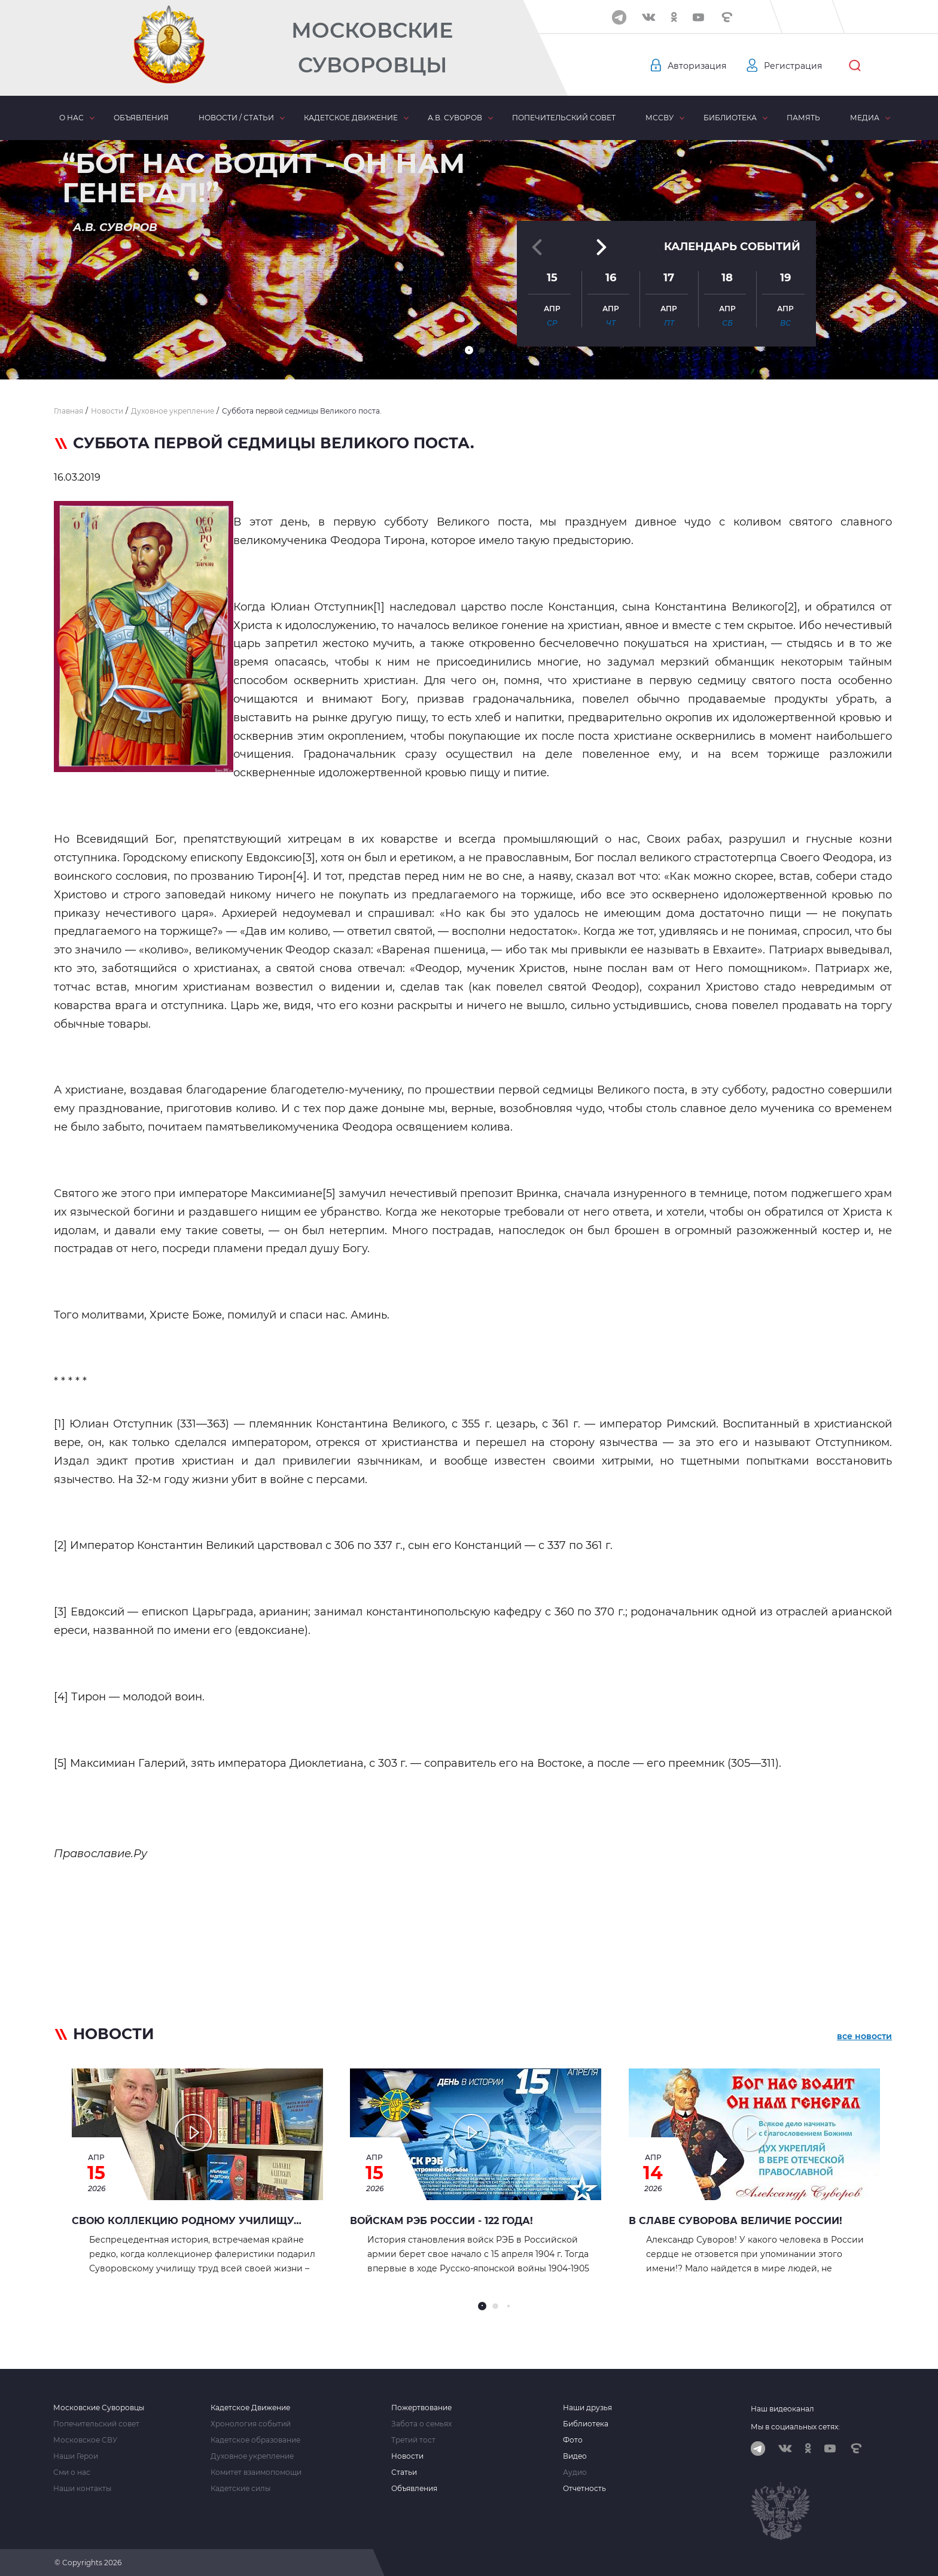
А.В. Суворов (455, 117)
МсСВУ (659, 117)
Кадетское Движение (250, 2407)
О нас (71, 117)
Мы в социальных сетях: (795, 2426)
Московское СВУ (85, 2440)
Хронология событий (251, 2424)
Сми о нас (71, 2472)
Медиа (864, 117)
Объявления (141, 117)
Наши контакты (82, 2488)
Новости (407, 2456)
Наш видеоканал (782, 2408)
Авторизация (697, 65)
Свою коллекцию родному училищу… (187, 2220)
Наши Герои (75, 2456)
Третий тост (413, 2440)
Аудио (575, 2472)
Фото (573, 2440)
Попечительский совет (564, 117)
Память (803, 117)
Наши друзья (587, 2407)
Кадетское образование (255, 2440)
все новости (864, 2036)
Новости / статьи (236, 117)
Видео (575, 2456)
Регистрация (793, 65)
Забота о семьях (421, 2424)
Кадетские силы (240, 2488)
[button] (469, 350)
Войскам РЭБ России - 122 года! (441, 2220)
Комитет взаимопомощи (256, 2472)
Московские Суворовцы (372, 47)
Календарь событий (732, 246)
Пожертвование (421, 2407)
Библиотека (730, 117)
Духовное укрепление (252, 2456)
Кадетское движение (351, 117)
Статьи (404, 2472)
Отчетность (584, 2488)
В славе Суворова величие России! (735, 2220)
